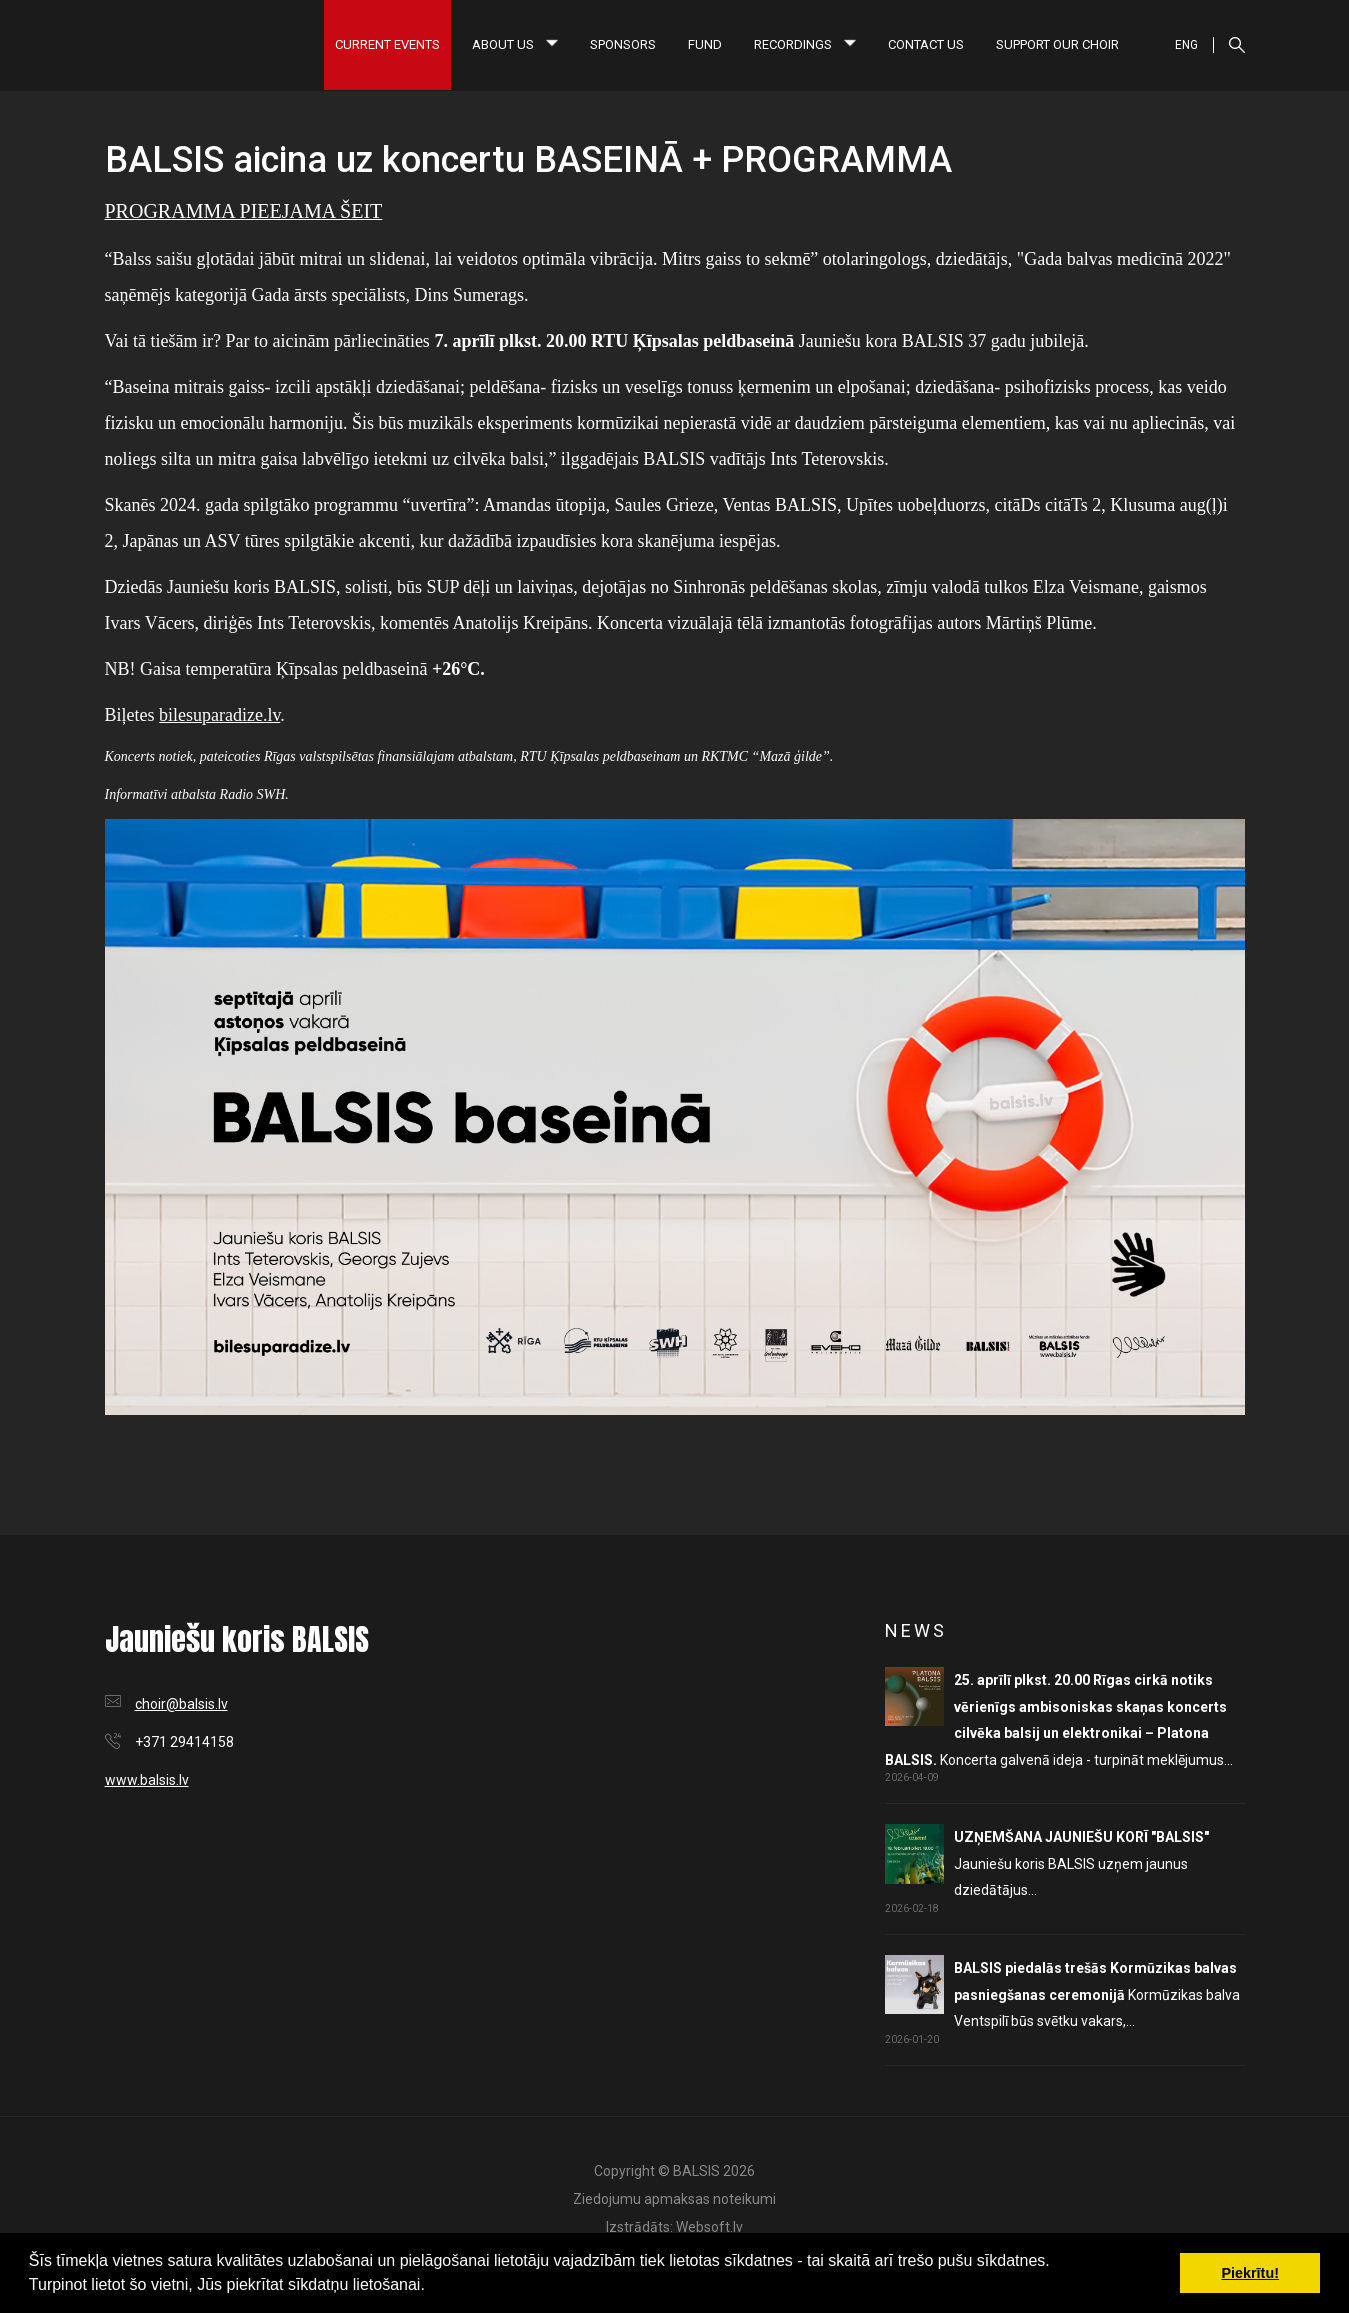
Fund (705, 44)
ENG (1186, 45)
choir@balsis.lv (181, 1704)
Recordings (805, 44)
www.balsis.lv (147, 1780)
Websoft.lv (709, 2227)
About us (515, 44)
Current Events (387, 44)
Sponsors (623, 44)
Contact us (926, 44)
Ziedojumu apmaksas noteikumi (674, 2199)
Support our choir (1057, 44)
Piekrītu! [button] (1250, 2273)
